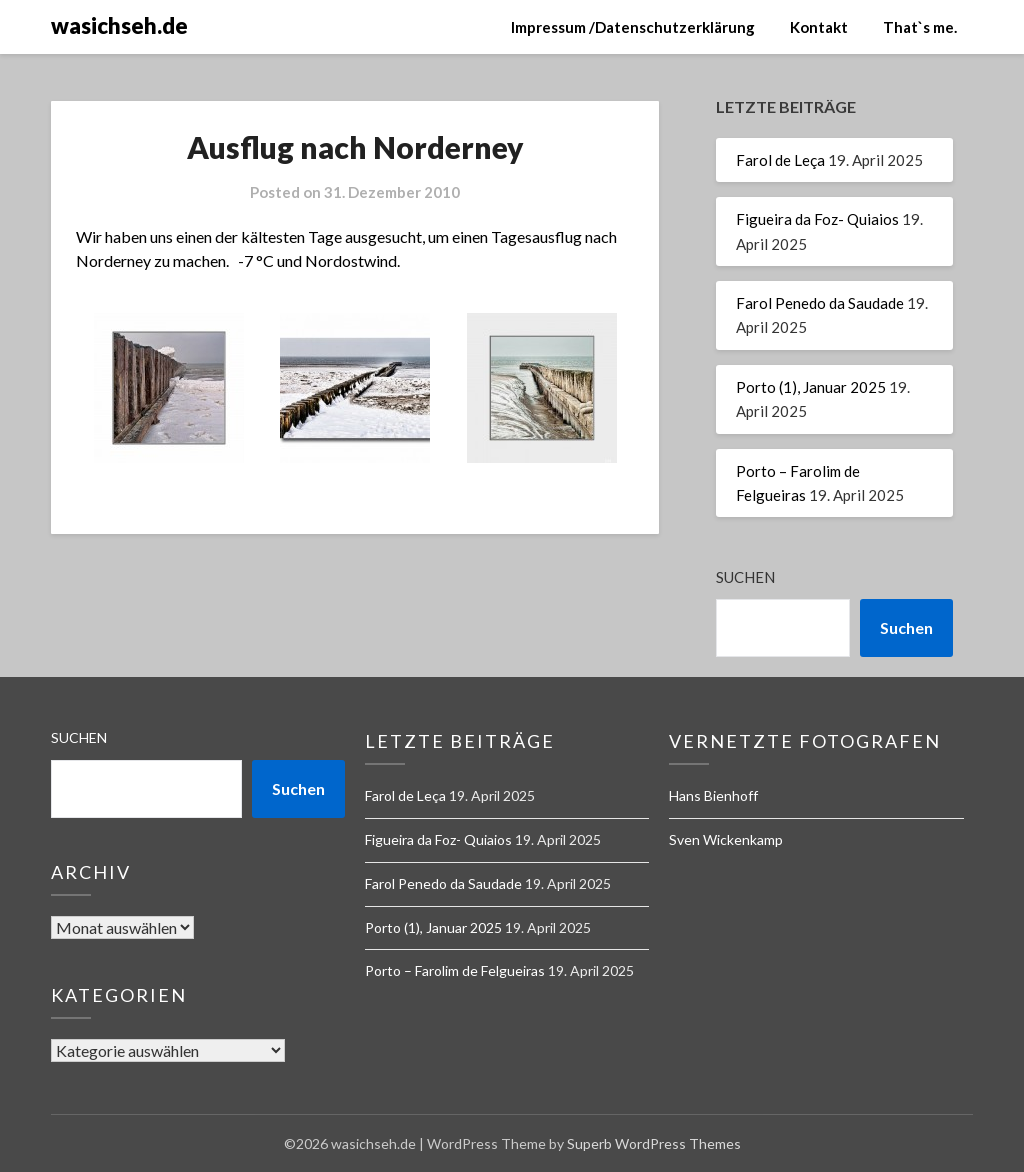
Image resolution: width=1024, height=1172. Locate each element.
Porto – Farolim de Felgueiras (455, 970)
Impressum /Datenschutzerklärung (633, 27)
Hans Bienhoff (713, 795)
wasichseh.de (119, 25)
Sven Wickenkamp (726, 839)
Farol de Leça (780, 160)
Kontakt (819, 27)
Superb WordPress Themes (654, 1143)
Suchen (745, 577)
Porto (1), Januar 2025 (811, 387)
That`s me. (920, 27)
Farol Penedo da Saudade (820, 303)
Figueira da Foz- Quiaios (817, 219)
